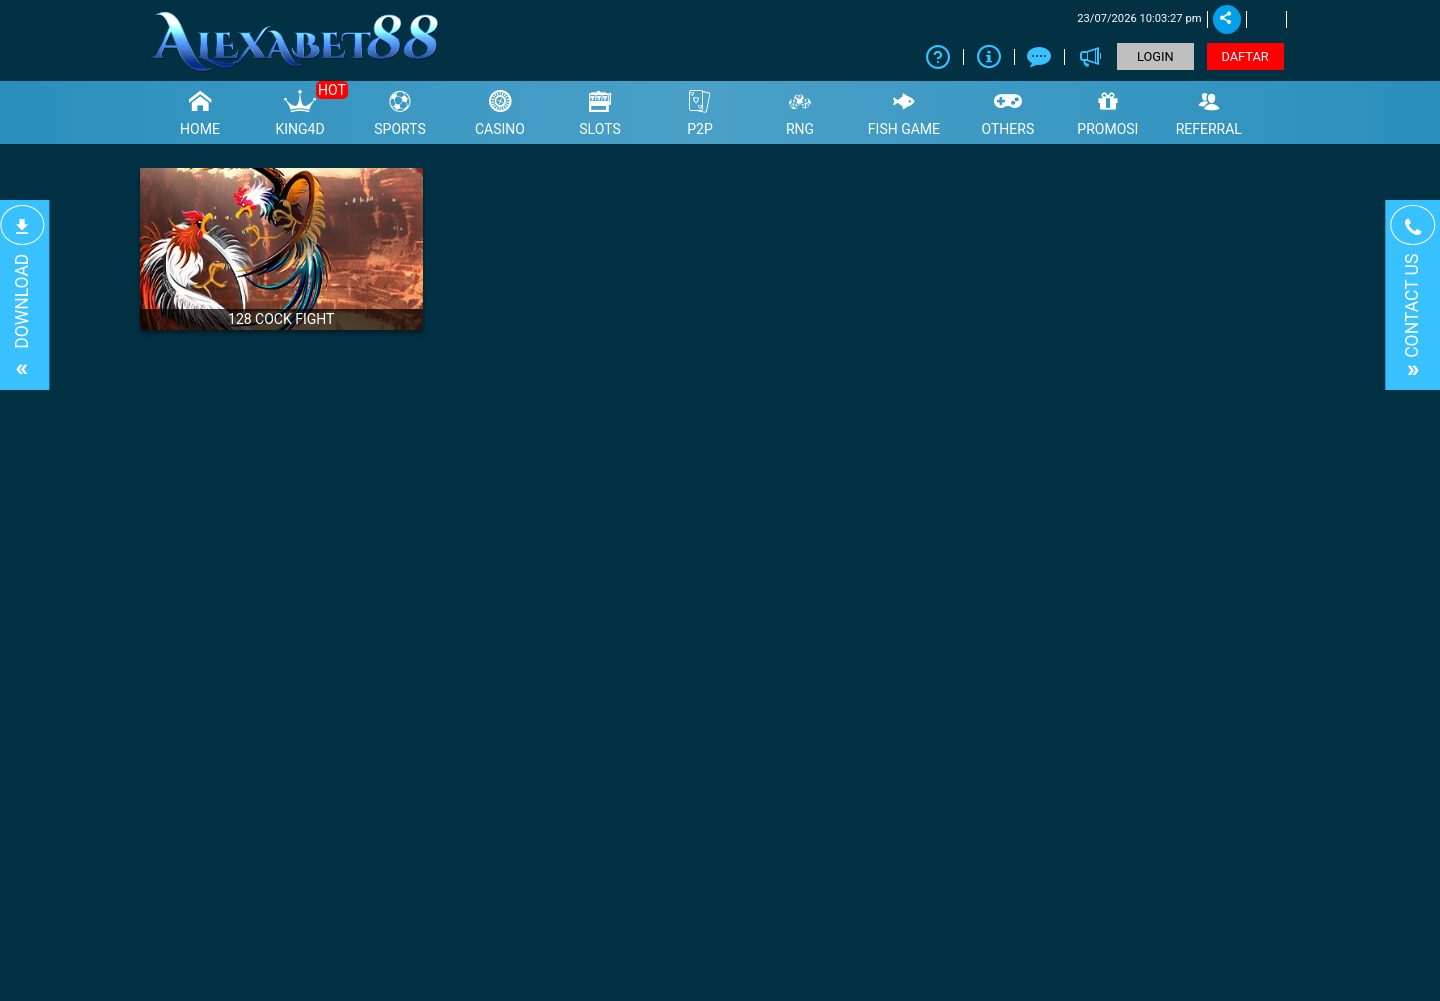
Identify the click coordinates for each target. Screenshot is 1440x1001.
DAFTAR (1245, 56)
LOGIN (1155, 56)
